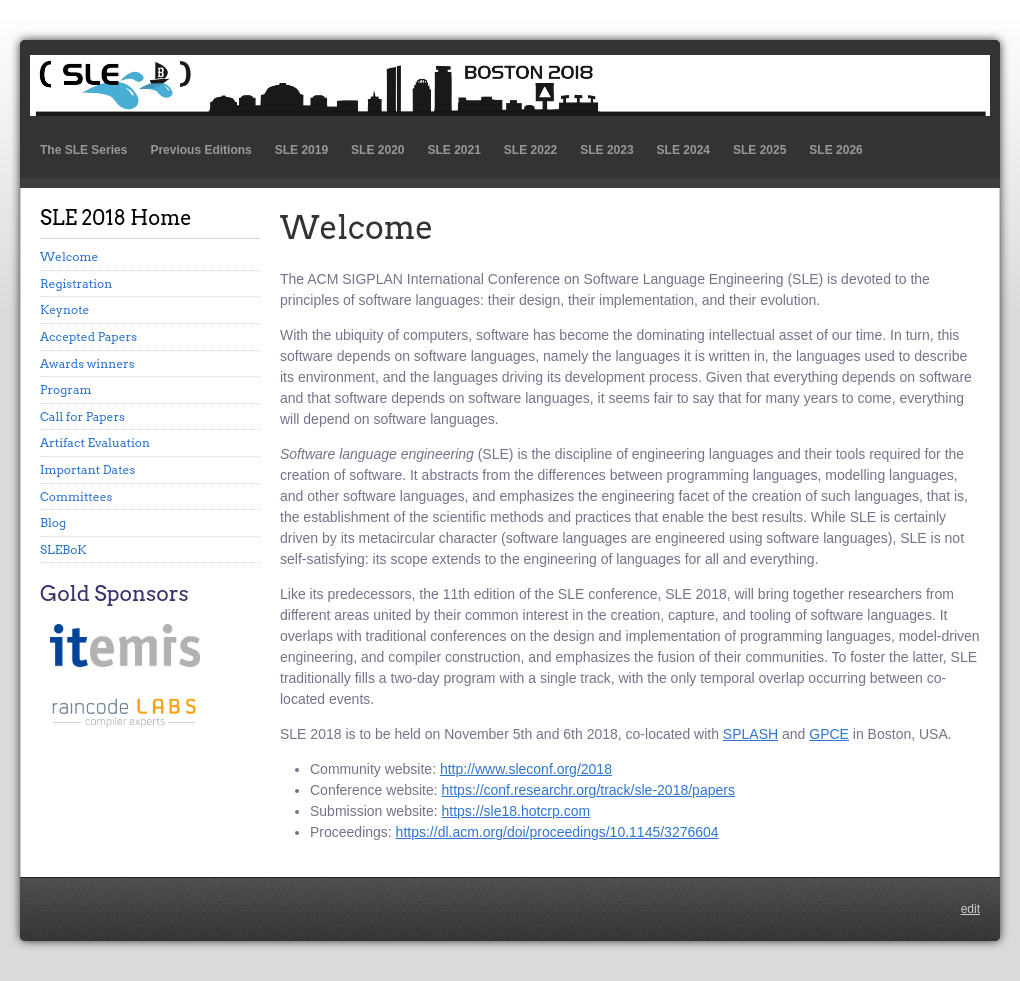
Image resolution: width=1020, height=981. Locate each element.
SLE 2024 (683, 150)
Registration (76, 283)
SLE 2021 (453, 150)
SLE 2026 (835, 150)
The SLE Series (83, 150)
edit (970, 909)
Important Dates (87, 469)
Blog (53, 522)
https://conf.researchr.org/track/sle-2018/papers (588, 790)
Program (66, 389)
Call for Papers (82, 416)
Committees (76, 496)
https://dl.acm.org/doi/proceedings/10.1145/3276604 (557, 832)
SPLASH (750, 734)
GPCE (829, 734)
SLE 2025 (759, 150)
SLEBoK (63, 549)
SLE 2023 (606, 150)
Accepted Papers (88, 336)
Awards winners (87, 363)
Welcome (69, 256)
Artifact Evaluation (95, 442)
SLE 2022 (530, 150)
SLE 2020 (377, 150)
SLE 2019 (301, 150)
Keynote (65, 309)
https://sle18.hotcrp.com (516, 811)
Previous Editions (200, 150)
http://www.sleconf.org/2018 (526, 769)
